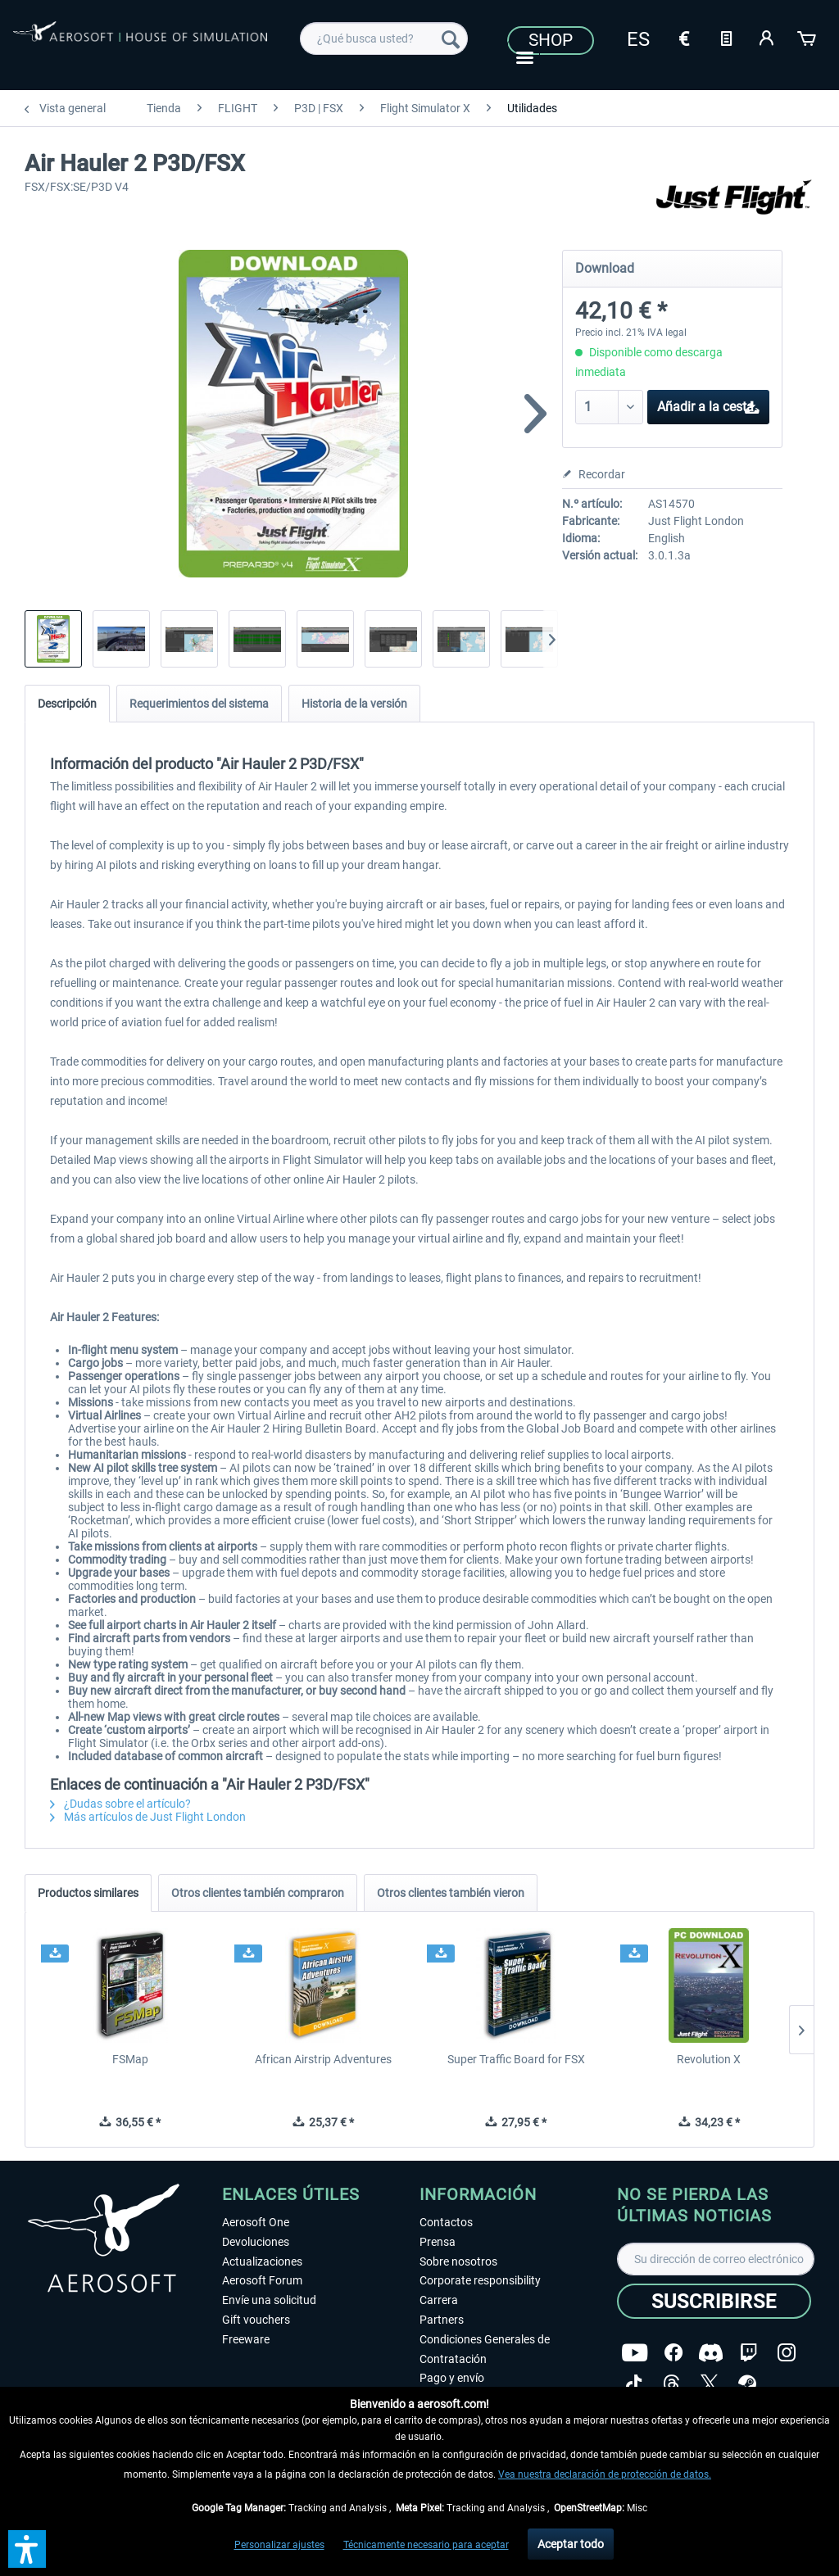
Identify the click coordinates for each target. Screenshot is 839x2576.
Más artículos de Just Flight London (148, 1816)
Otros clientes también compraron (257, 1892)
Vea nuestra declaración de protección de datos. (604, 2474)
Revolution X (709, 2059)
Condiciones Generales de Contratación (485, 2349)
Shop (550, 40)
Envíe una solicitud (269, 2300)
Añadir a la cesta (708, 404)
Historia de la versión (354, 703)
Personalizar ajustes (279, 2545)
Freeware (246, 2339)
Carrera (439, 2300)
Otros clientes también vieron (450, 1892)
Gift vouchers (256, 2319)
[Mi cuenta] (767, 36)
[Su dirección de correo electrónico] (715, 2259)
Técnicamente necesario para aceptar (426, 2545)
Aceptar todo (570, 2544)
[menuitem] (384, 38)
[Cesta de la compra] (807, 36)
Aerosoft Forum (262, 2280)
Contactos (446, 2222)
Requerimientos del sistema (199, 703)
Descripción (67, 703)
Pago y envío (452, 2377)
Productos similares (88, 1892)
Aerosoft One (255, 2222)
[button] (27, 2549)
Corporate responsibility (480, 2280)
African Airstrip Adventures (323, 2059)
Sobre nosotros (458, 2261)
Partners (442, 2319)
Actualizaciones (262, 2261)
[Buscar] (450, 38)
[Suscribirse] (714, 2301)
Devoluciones (255, 2241)
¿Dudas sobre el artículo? (120, 1803)
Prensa (438, 2241)
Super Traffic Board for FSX (516, 2059)
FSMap (130, 2059)
